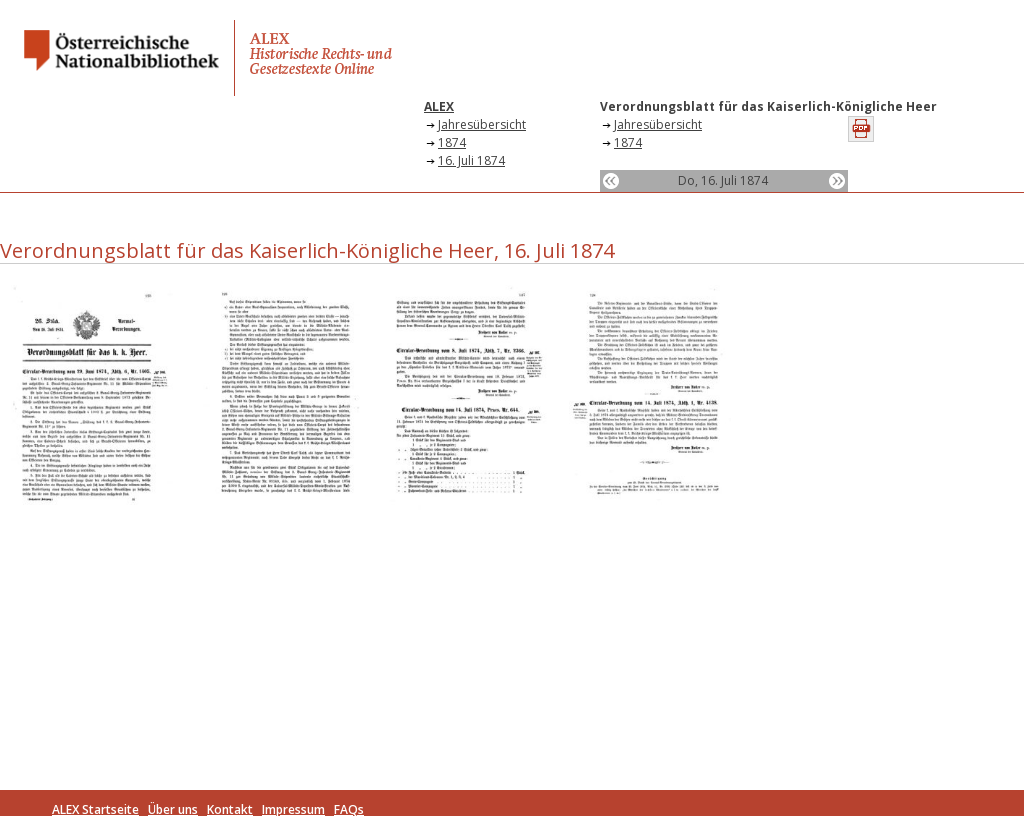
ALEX (439, 106)
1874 (452, 142)
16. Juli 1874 (471, 160)
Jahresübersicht (482, 124)
